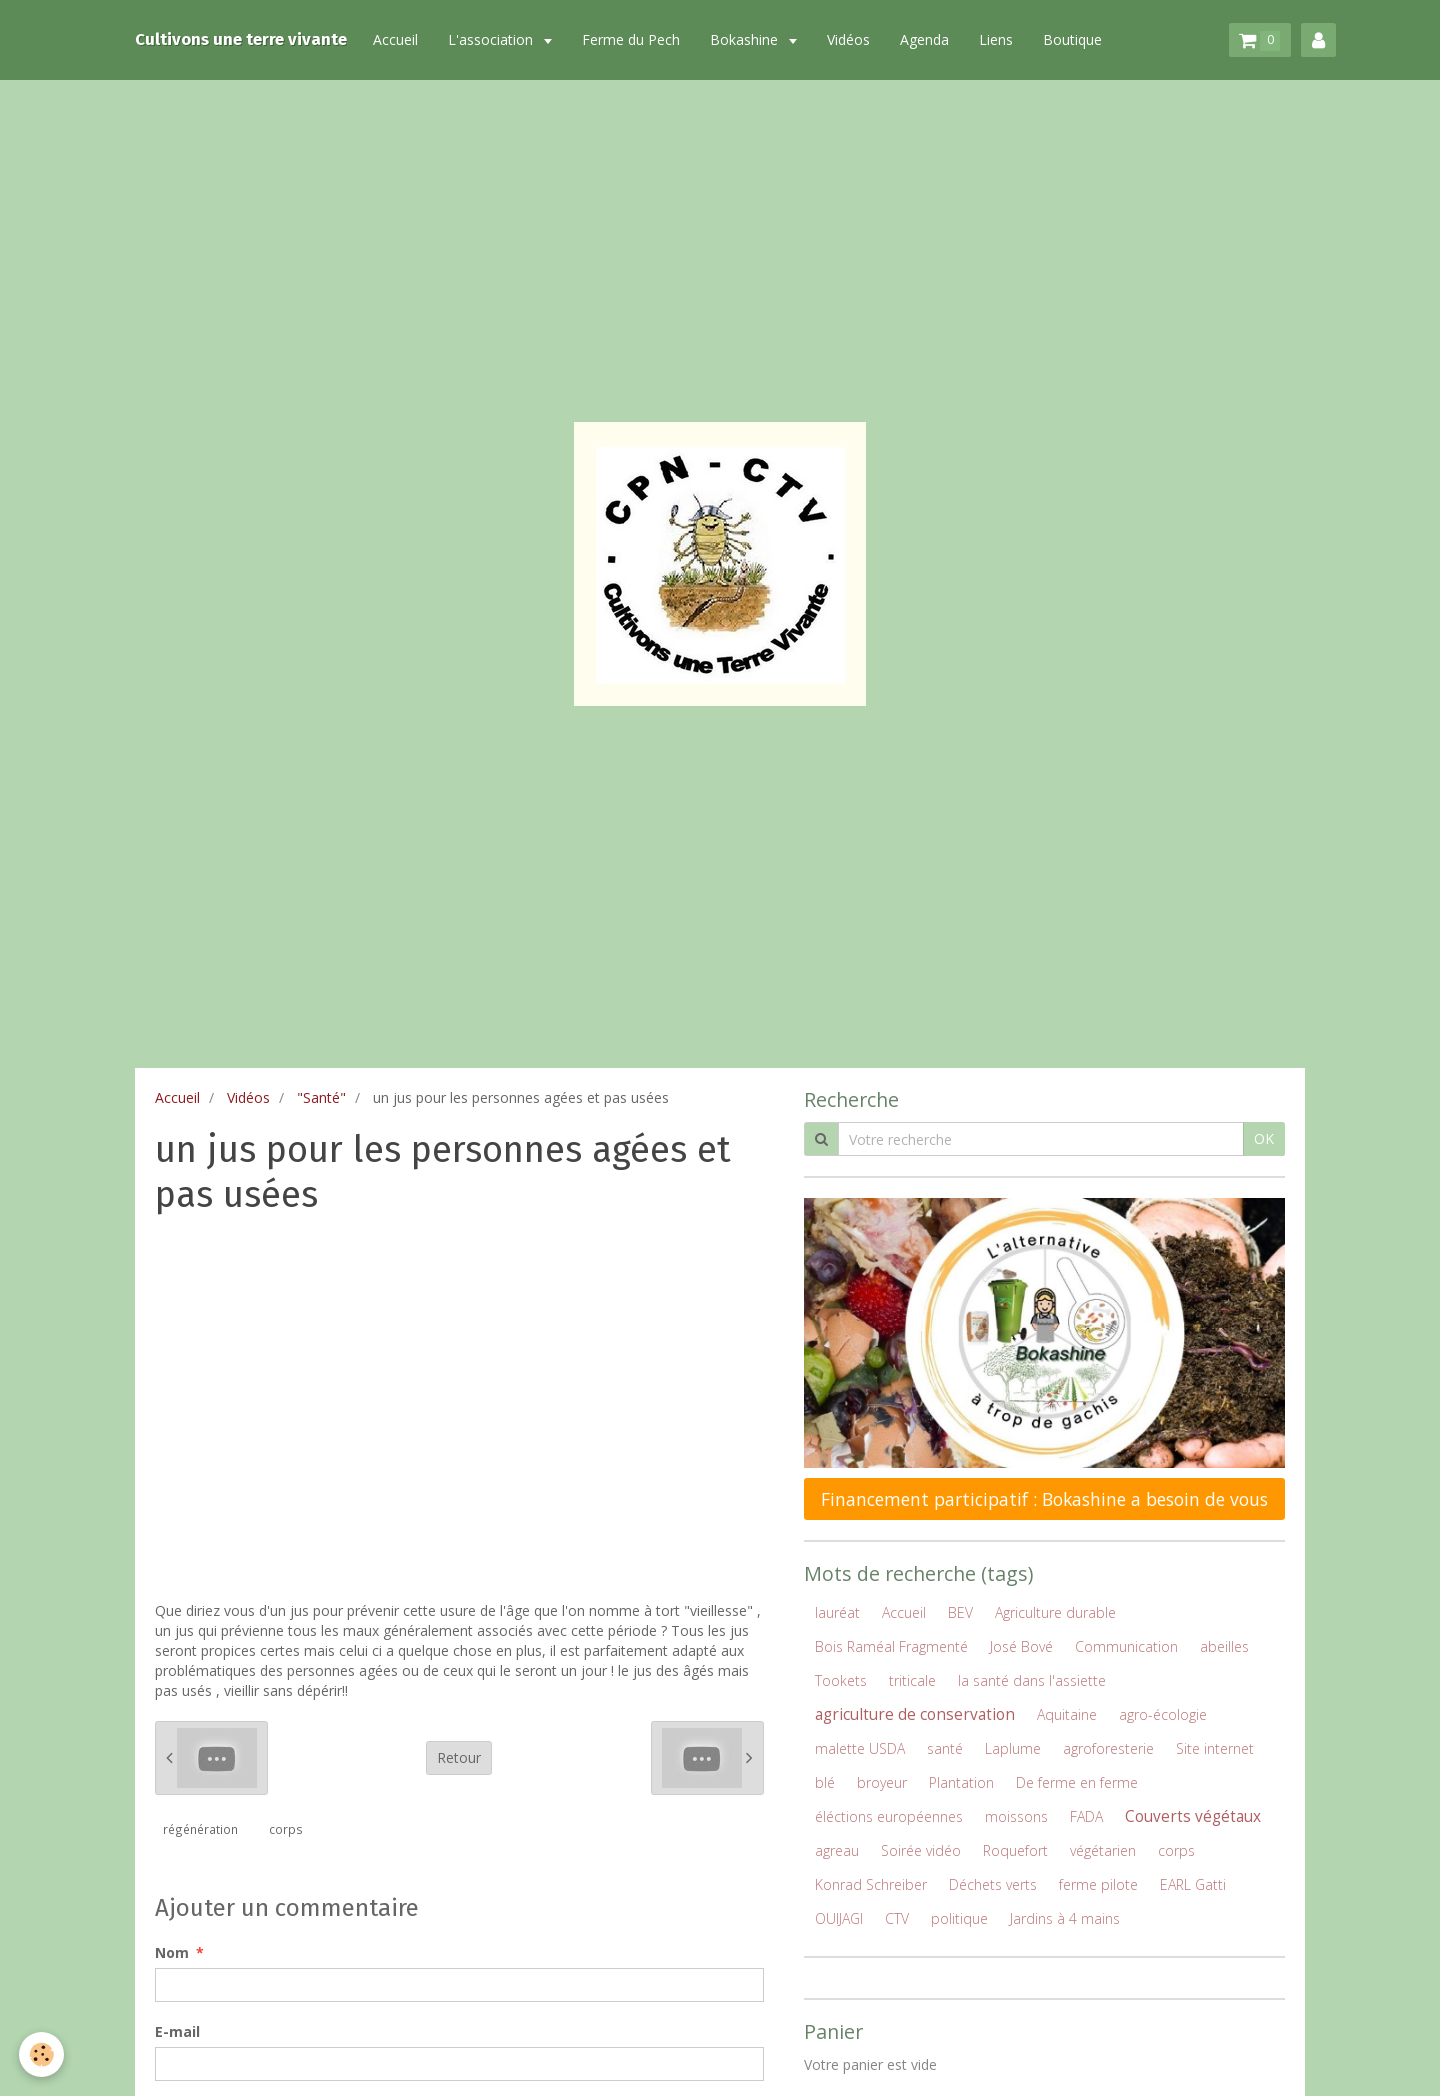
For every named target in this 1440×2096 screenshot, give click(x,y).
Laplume (1013, 1748)
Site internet (1215, 1748)
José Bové (1021, 1646)
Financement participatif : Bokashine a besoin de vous (1044, 1499)
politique (959, 1918)
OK (1264, 1138)
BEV (960, 1612)
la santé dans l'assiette (1032, 1680)
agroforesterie (1108, 1748)
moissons (1016, 1816)
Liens (996, 39)
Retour (459, 1757)
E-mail (177, 2031)
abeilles (1224, 1646)
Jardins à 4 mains (1065, 1918)
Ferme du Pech (631, 39)
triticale (912, 1680)
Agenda (924, 39)
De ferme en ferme (1077, 1782)
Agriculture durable (1055, 1612)
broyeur (882, 1782)
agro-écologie (1163, 1714)
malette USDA (860, 1748)
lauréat (837, 1612)
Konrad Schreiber (871, 1884)
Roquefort (1015, 1850)
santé (945, 1748)
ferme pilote (1098, 1884)
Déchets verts (993, 1884)
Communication (1126, 1646)
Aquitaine (1067, 1714)
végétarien (1103, 1850)
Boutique (1072, 39)
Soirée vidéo (921, 1850)
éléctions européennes (889, 1816)
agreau (837, 1850)
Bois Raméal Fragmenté (891, 1646)
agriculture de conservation (915, 1714)
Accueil (395, 39)
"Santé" (321, 1097)
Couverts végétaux (1193, 1816)
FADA (1086, 1816)
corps (286, 1829)
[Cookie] (42, 2054)
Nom (172, 1952)
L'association (492, 39)
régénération (200, 1829)
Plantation (961, 1782)
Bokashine (746, 39)
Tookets (841, 1680)
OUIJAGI (839, 1918)
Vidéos (848, 39)
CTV (897, 1918)
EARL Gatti (1193, 1884)
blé (825, 1782)
